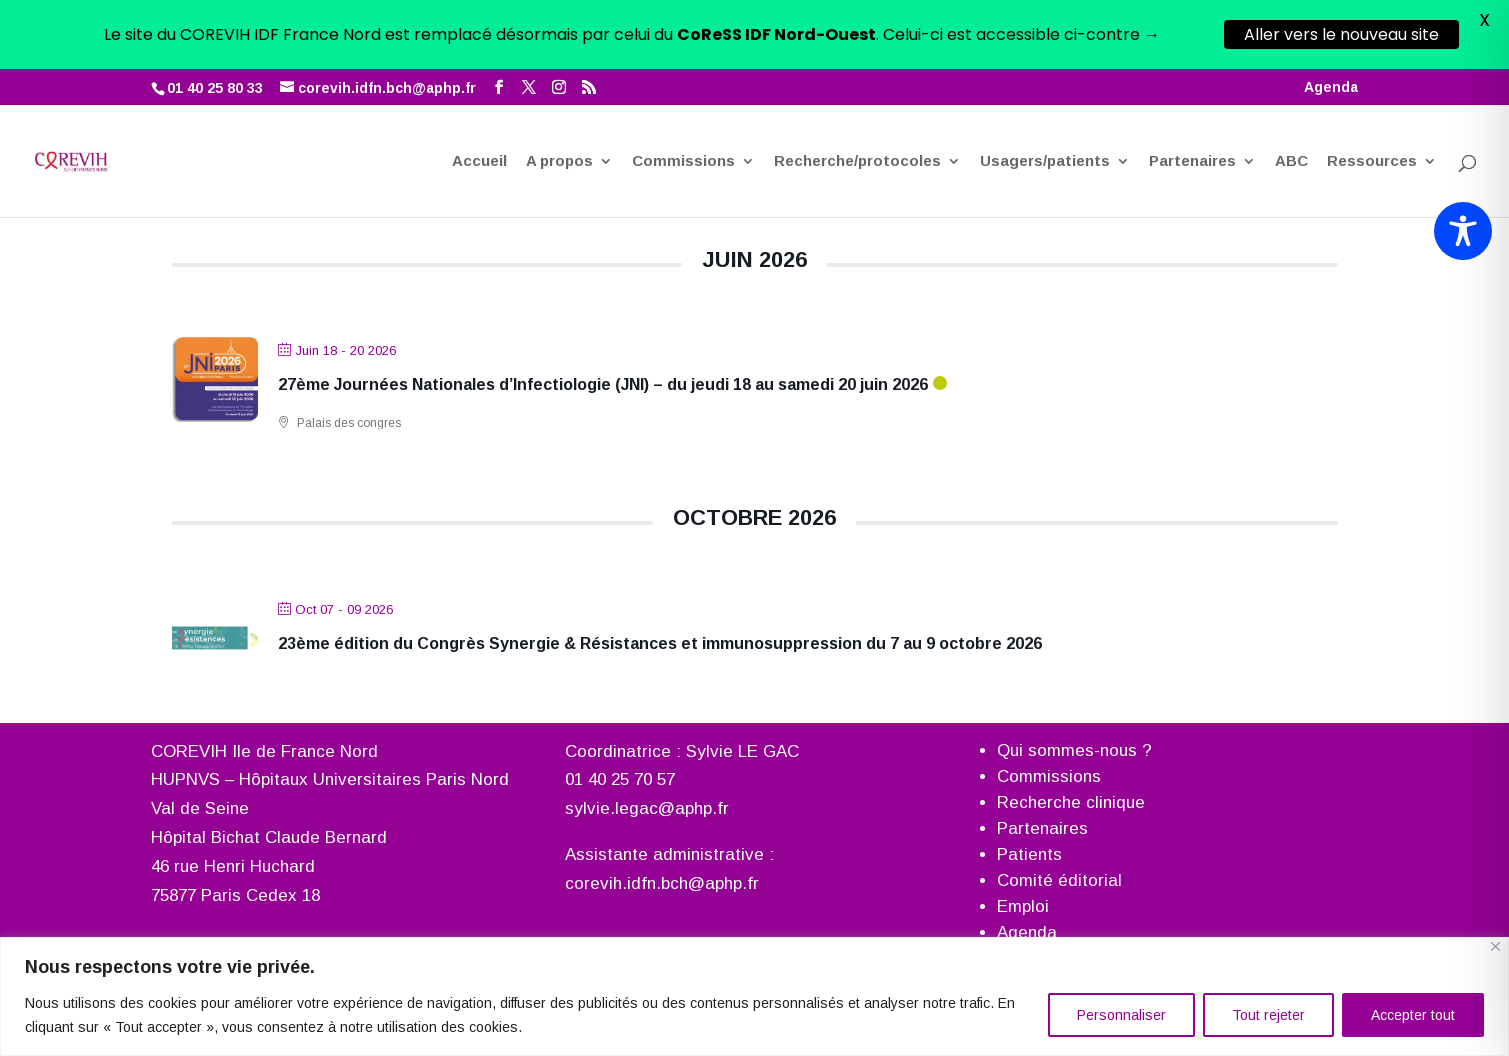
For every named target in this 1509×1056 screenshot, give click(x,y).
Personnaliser (1121, 1015)
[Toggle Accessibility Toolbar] (1463, 231)
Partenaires (1192, 93)
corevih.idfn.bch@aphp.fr (662, 883)
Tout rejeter (1268, 1015)
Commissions (683, 93)
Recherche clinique (1071, 801)
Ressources (1372, 93)
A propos (559, 93)
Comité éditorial (1059, 879)
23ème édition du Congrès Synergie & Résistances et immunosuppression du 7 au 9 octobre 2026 (660, 642)
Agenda (1331, 18)
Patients (1029, 853)
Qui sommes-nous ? (1074, 749)
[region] (754, 996)
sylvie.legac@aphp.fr (647, 808)
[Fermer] (1495, 946)
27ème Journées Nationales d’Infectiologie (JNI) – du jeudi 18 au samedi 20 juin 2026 (603, 383)
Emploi (1023, 905)
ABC (1291, 93)
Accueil (479, 93)
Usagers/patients (1045, 93)
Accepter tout (1413, 1015)
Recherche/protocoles (857, 93)
